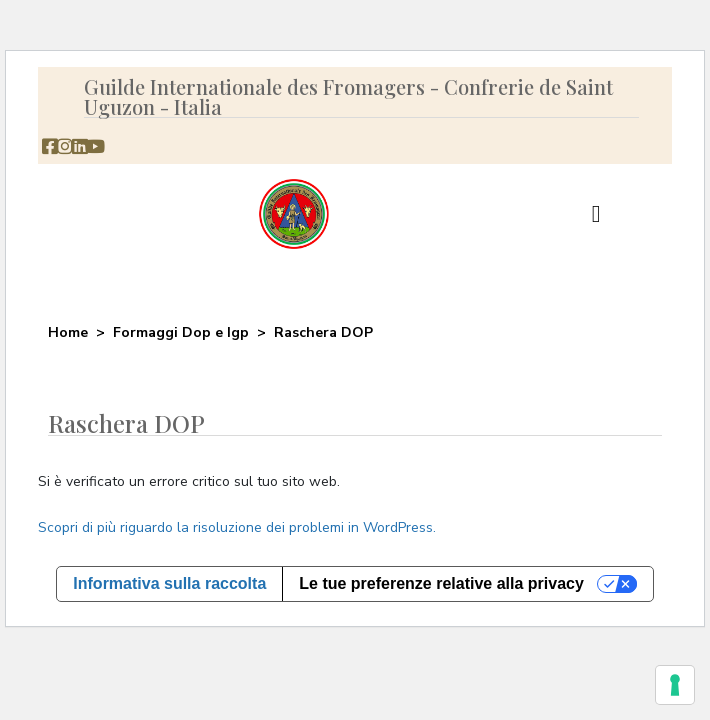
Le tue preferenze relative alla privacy (441, 583)
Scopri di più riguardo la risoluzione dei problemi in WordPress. (237, 527)
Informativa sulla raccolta (169, 583)
